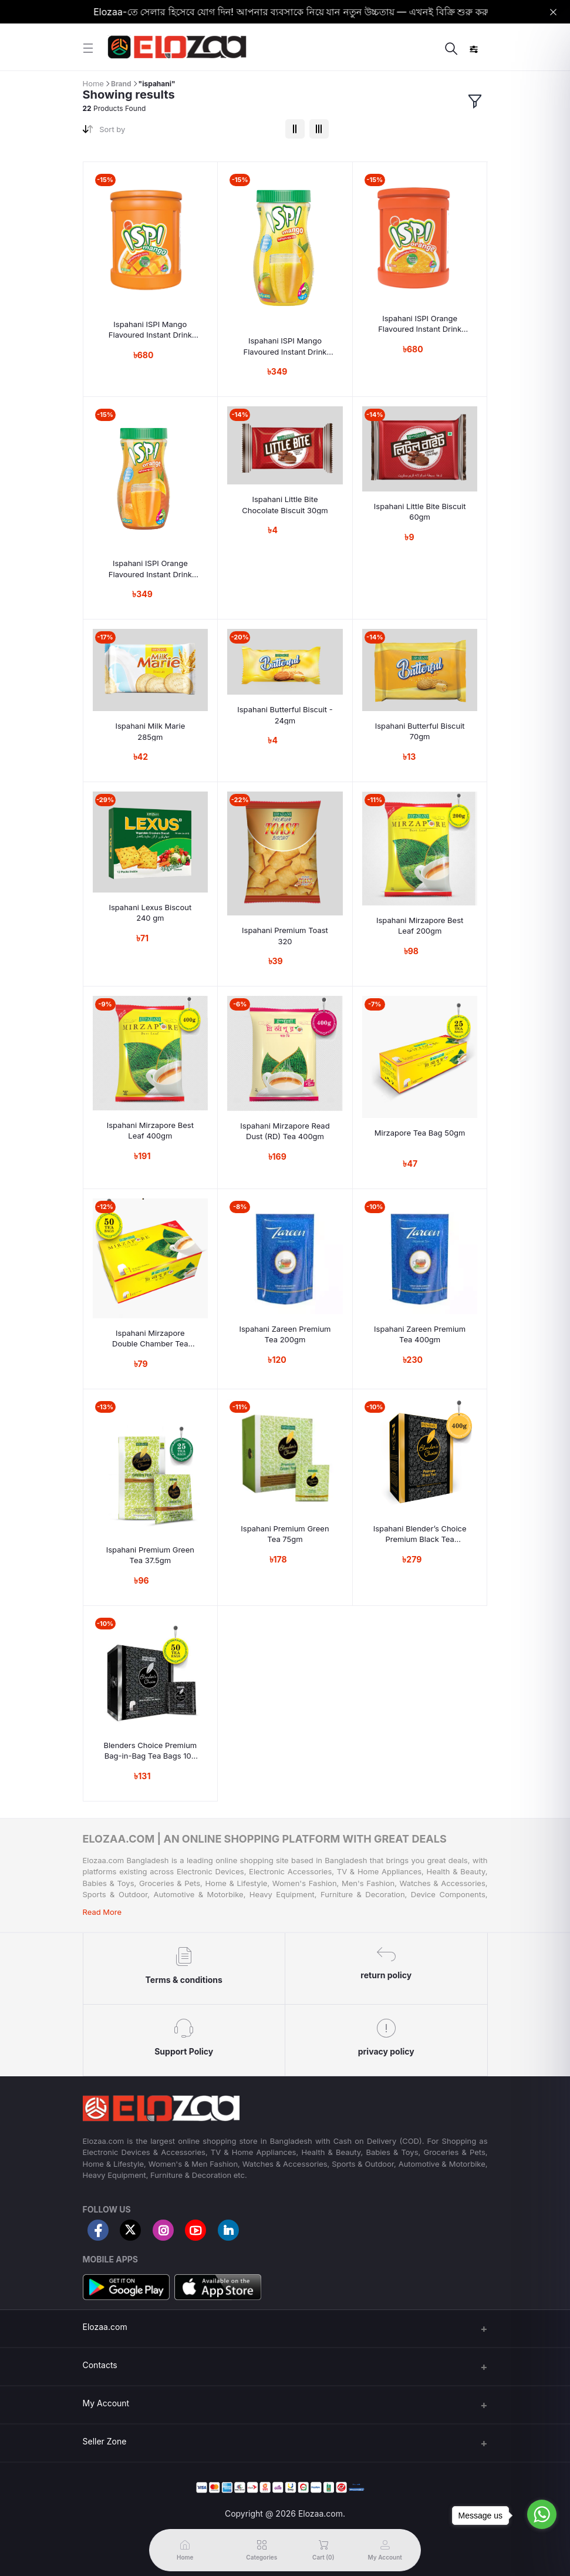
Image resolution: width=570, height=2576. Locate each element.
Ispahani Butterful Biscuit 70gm (420, 731)
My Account (106, 2403)
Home (93, 83)
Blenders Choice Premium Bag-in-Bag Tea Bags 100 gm (150, 1750)
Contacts (100, 2365)
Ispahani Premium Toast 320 (285, 935)
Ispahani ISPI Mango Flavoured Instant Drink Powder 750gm (285, 346)
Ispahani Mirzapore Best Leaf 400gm (150, 1130)
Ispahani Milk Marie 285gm (150, 731)
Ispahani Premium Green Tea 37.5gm (150, 1555)
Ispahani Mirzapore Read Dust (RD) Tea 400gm (284, 1131)
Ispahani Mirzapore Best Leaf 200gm (419, 925)
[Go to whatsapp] (541, 2514)
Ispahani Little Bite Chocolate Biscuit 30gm (285, 504)
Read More (102, 1912)
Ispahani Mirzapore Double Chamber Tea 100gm (150, 1338)
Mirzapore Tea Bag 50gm (420, 1132)
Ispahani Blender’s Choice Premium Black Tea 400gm (420, 1534)
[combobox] (187, 131)
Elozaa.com (105, 2327)
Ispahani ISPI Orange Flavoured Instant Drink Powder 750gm (150, 568)
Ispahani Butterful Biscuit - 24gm (284, 715)
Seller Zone (105, 2441)
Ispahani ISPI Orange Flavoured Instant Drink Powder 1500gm (419, 324)
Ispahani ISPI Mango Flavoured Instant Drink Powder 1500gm (150, 329)
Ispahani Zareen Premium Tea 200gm (284, 1334)
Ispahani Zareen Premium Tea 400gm (420, 1334)
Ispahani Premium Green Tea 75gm (285, 1534)
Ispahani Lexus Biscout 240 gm (150, 912)
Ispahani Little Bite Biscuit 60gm (420, 511)
